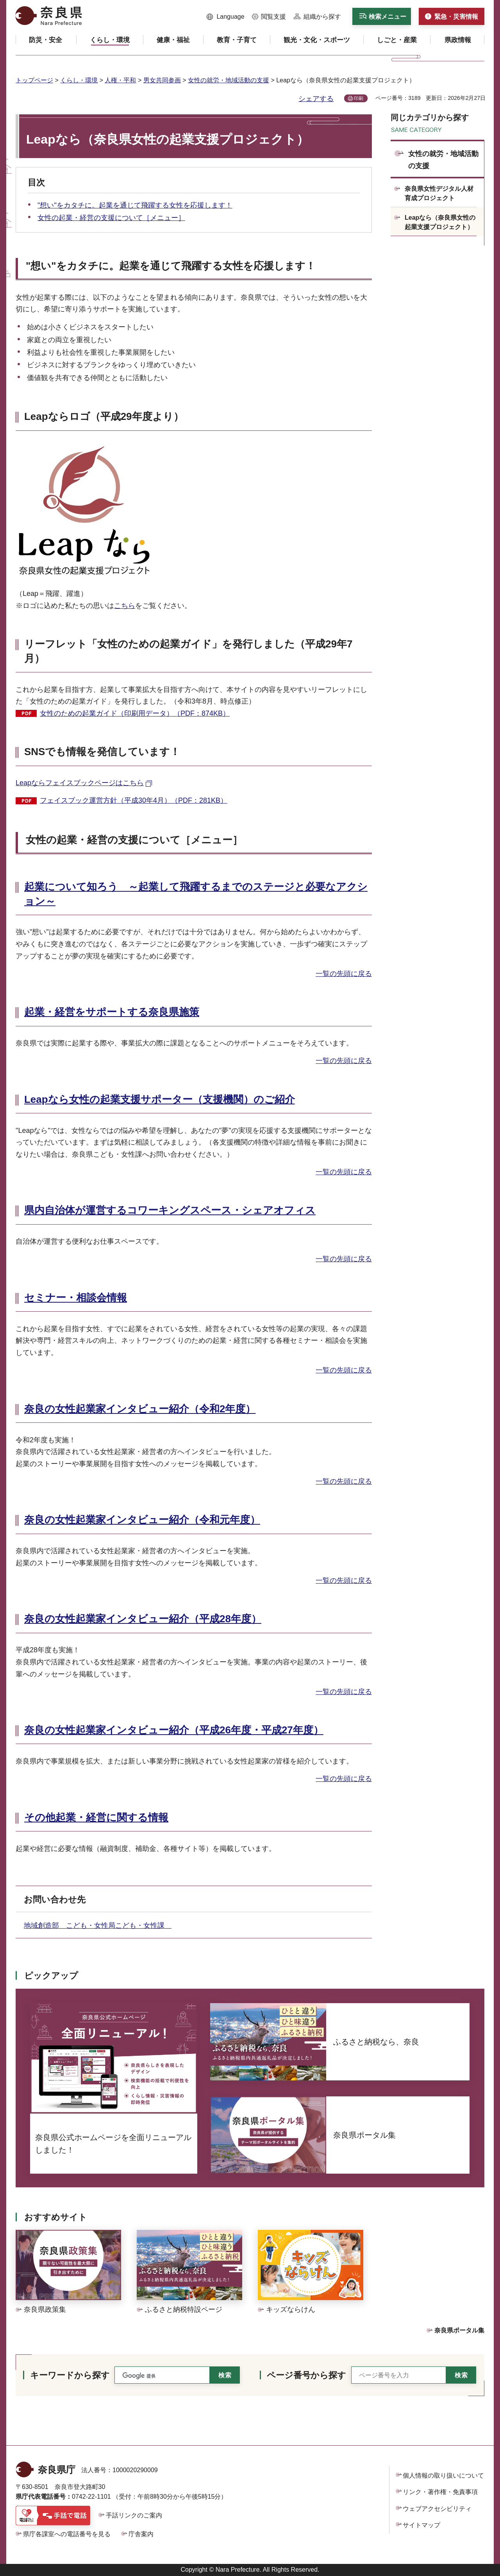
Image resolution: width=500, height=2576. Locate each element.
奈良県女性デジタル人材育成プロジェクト (439, 193)
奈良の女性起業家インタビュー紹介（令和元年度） (142, 1519)
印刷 (358, 98)
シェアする (316, 99)
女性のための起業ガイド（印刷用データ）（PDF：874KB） (135, 713)
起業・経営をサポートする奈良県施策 (111, 1012)
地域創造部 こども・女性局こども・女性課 (97, 1925)
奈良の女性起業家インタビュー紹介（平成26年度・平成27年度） (173, 1730)
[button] (225, 17)
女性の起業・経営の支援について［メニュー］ (111, 218)
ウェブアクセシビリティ (437, 2508)
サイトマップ (421, 2525)
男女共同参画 (162, 80)
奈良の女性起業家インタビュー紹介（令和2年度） (139, 1409)
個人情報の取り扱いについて (443, 2475)
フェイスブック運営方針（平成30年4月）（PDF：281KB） (133, 800)
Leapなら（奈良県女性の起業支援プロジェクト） (440, 222)
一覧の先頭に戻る (344, 974)
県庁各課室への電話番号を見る (67, 2534)
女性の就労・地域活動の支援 (228, 80)
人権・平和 (120, 80)
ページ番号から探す (306, 2375)
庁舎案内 (141, 2534)
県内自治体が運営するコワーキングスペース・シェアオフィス (170, 1210)
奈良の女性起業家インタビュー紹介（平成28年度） (142, 1619)
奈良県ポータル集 (459, 2330)
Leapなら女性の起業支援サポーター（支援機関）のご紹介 (159, 1099)
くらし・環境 (79, 80)
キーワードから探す (70, 2375)
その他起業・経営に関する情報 (96, 1817)
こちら (124, 606)
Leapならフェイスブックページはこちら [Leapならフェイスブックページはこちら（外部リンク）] (80, 783)
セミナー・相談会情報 (75, 1297)
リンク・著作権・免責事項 (440, 2492)
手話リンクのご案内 (134, 2515)
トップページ (34, 80)
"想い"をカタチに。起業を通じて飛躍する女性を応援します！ (135, 205)
